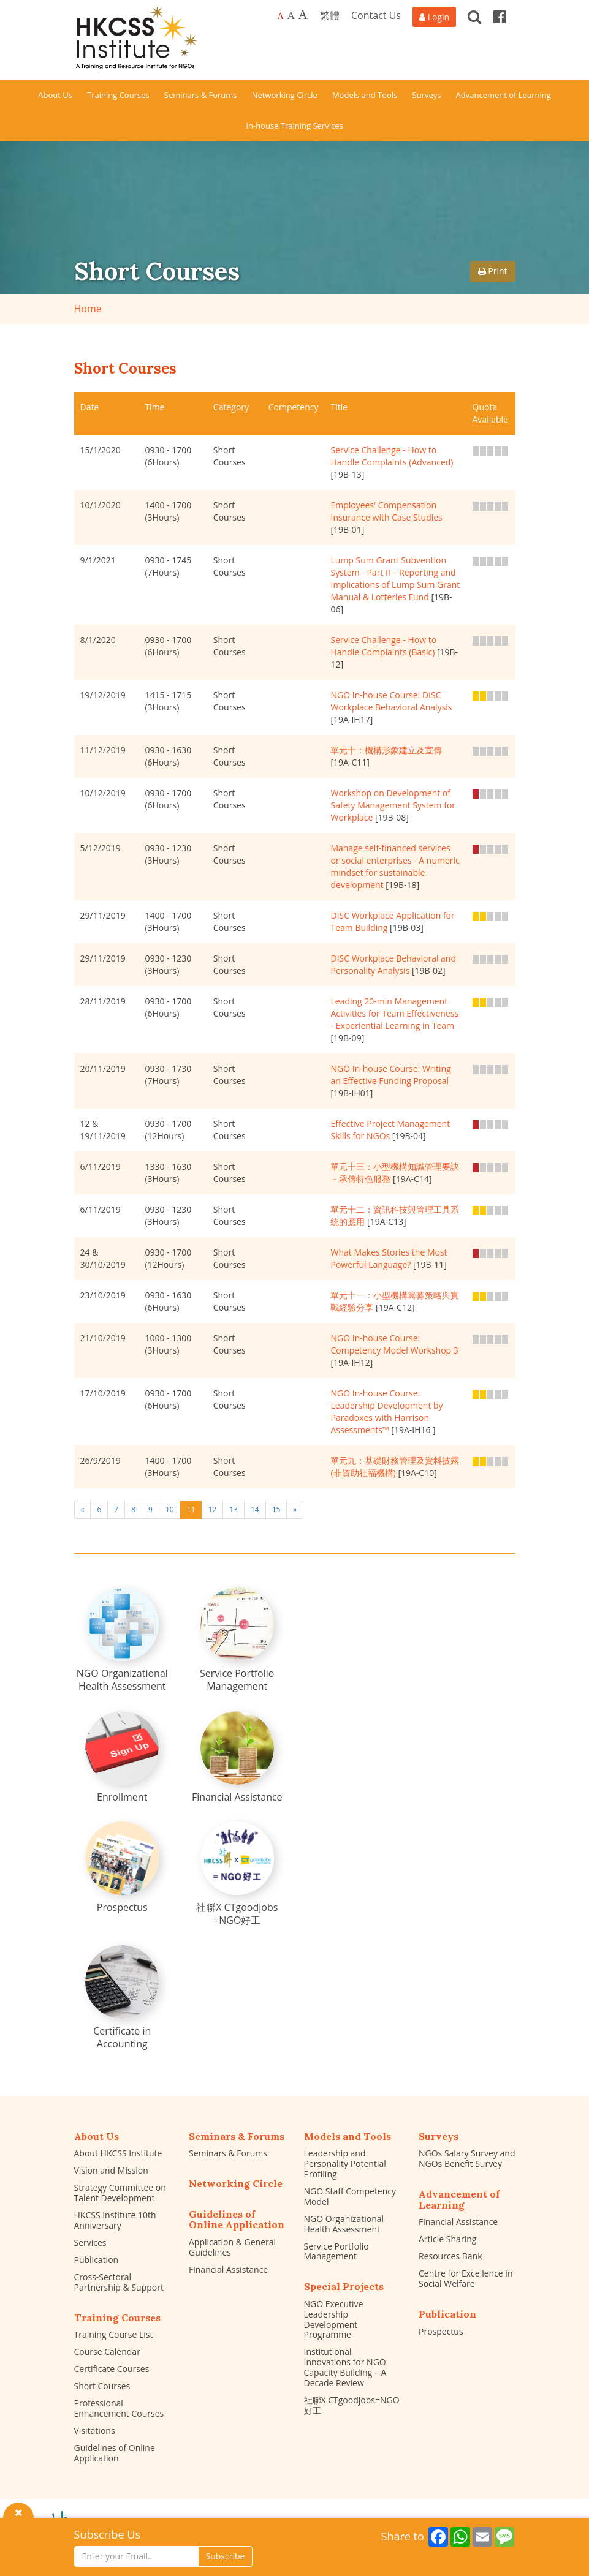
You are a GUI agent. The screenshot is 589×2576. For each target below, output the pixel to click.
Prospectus (441, 2331)
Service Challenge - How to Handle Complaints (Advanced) (391, 456)
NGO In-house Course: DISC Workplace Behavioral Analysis (391, 701)
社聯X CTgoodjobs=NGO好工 (352, 2405)
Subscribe (225, 2556)
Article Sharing (447, 2239)
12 (212, 1509)
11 (191, 1509)
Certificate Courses (112, 2369)
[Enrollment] (122, 1757)
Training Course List (113, 2334)
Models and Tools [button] (364, 94)
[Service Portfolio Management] (237, 1640)
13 (233, 1509)
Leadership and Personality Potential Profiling (345, 2163)
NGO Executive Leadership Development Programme (333, 2319)
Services (90, 2242)
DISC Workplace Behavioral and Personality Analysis (393, 964)
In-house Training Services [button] (294, 125)
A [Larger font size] (291, 15)
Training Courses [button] (118, 94)
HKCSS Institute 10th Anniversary (115, 2220)
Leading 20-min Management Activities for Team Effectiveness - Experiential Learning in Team (394, 1013)
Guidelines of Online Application (114, 2453)
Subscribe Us (107, 2534)
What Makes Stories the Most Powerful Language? (388, 1258)
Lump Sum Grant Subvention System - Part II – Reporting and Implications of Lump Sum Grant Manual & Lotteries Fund (395, 578)
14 (255, 1509)
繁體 (330, 15)
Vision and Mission (111, 2170)
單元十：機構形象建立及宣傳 (386, 750)
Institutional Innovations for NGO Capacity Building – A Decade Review (345, 2367)
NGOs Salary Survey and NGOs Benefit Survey (467, 2158)
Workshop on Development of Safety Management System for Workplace (392, 805)
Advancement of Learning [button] (503, 94)
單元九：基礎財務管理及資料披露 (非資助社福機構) (394, 1466)
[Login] (434, 17)
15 (276, 1509)
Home (88, 308)
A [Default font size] (281, 16)
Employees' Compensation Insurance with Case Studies (386, 511)
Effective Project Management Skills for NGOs (390, 1130)
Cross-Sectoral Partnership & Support (119, 2282)
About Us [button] (55, 94)
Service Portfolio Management (336, 2251)
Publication (96, 2259)
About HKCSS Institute (118, 2153)
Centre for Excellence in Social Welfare (465, 2278)
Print (492, 271)
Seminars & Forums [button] (200, 94)
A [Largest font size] (303, 14)
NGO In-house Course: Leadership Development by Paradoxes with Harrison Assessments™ (386, 1411)
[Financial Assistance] (237, 1757)
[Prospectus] (122, 1867)
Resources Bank (450, 2256)
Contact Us (376, 15)
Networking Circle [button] (284, 94)
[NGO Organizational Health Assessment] (122, 1640)
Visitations (94, 2430)
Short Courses (102, 2386)
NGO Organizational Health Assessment (344, 2224)
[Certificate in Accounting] (122, 1998)
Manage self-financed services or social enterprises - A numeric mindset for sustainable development (394, 866)
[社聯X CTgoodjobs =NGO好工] (237, 1874)
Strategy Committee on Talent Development (120, 2193)
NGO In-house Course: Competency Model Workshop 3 (394, 1344)
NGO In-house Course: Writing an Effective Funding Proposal (390, 1075)
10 (169, 1509)
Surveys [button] (426, 94)
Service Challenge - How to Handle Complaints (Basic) (383, 646)
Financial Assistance (228, 2269)
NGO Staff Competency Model (350, 2196)
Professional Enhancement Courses (119, 2408)
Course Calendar (107, 2351)
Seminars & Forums (228, 2153)
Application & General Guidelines (232, 2247)
